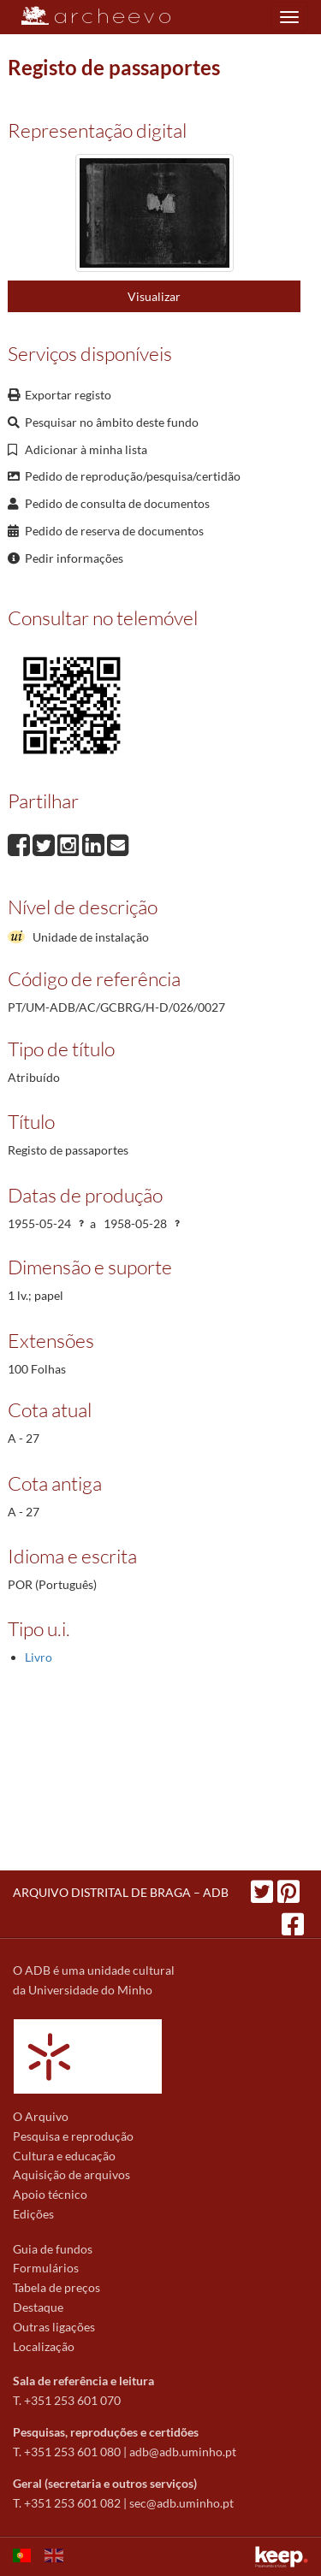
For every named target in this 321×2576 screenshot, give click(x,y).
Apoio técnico (50, 2194)
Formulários (46, 2267)
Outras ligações (54, 2326)
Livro (38, 1657)
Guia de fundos (52, 2249)
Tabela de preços (56, 2287)
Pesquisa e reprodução (73, 2136)
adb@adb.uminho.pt (182, 2451)
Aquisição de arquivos (71, 2174)
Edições (33, 2214)
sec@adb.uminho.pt (181, 2503)
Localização (43, 2346)
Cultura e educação (64, 2155)
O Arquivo (40, 2116)
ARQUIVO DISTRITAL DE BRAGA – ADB (121, 1892)
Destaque (38, 2307)
